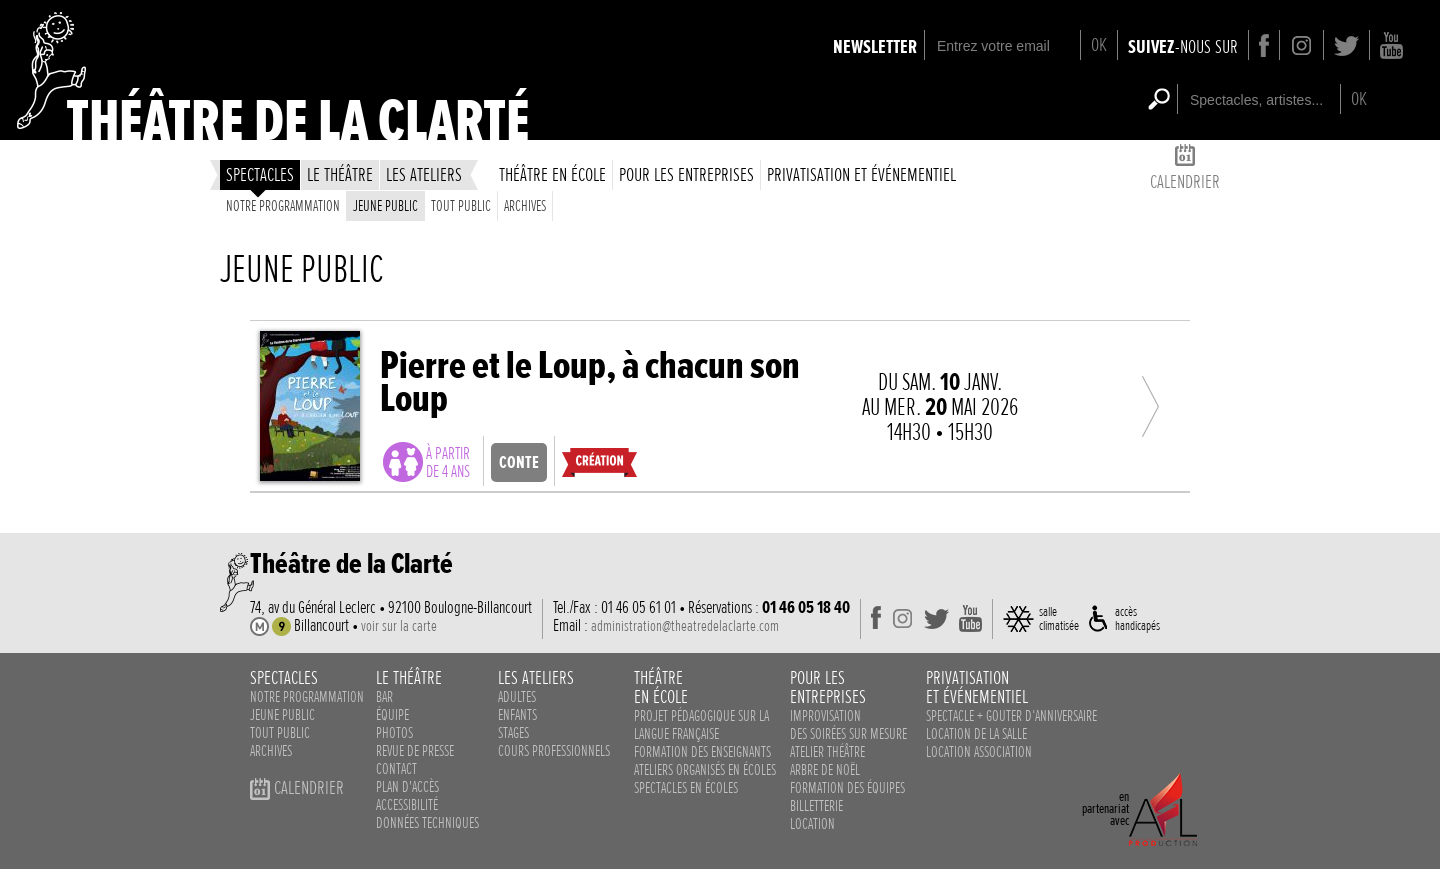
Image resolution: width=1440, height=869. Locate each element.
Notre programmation (283, 206)
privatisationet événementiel (977, 687)
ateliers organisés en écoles (705, 770)
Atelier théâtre (827, 752)
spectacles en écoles (686, 788)
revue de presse (415, 751)
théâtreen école (661, 687)
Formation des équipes (847, 788)
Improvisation (825, 716)
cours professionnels (554, 751)
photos (394, 733)
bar (384, 697)
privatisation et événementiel (861, 174)
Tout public (461, 206)
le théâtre (340, 174)
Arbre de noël (825, 770)
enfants (517, 715)
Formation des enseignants (702, 752)
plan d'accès (407, 787)
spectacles (260, 174)
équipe (392, 715)
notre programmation (307, 697)
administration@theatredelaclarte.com (685, 626)
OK (1099, 44)
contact (396, 769)
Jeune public (385, 206)
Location (812, 824)
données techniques (427, 823)
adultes (517, 697)
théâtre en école (552, 174)
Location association (979, 752)
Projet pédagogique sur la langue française (701, 725)
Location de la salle (976, 734)
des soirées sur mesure (848, 734)
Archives (525, 206)
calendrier (1185, 170)
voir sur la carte (399, 626)
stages (513, 733)
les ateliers (424, 174)
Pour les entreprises (686, 174)
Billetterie (816, 806)
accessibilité (407, 805)
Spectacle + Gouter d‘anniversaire (1011, 716)
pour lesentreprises (828, 687)
